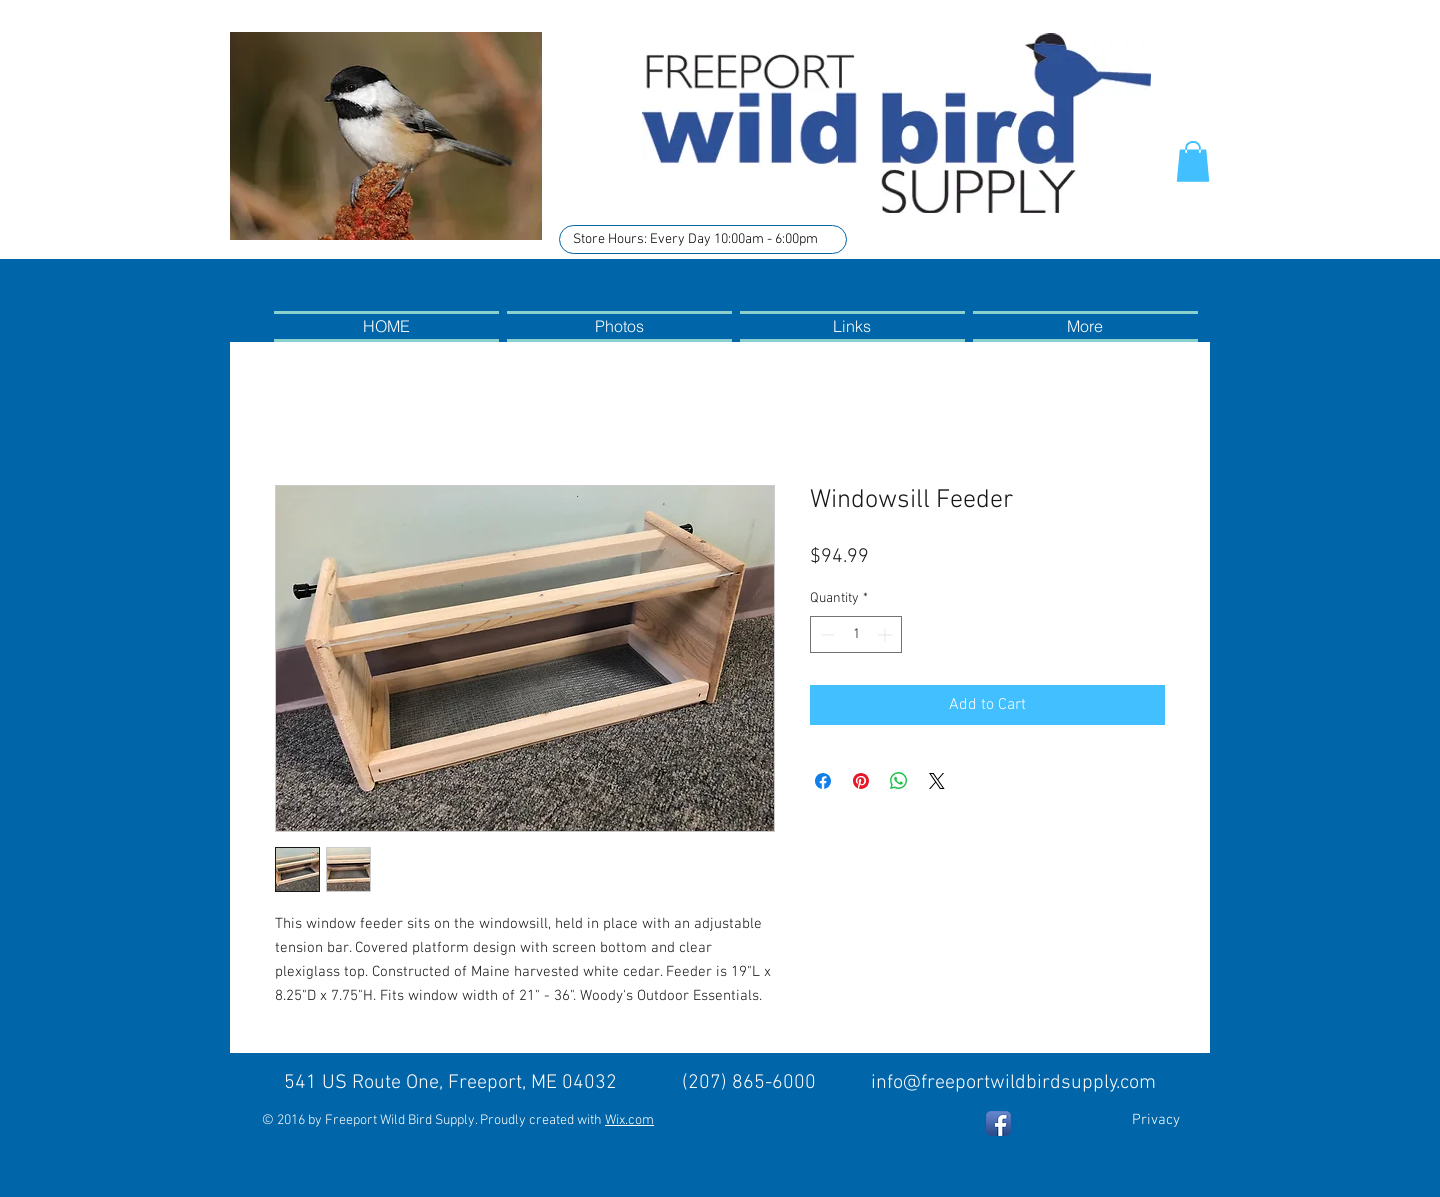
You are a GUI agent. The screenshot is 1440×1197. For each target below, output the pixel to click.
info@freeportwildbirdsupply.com (1013, 1083)
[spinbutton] (856, 634)
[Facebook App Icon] (998, 1123)
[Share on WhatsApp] (899, 781)
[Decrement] (825, 634)
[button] (1193, 161)
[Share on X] (937, 781)
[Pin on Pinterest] (861, 781)
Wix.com (629, 1120)
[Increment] (886, 634)
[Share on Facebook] (823, 781)
